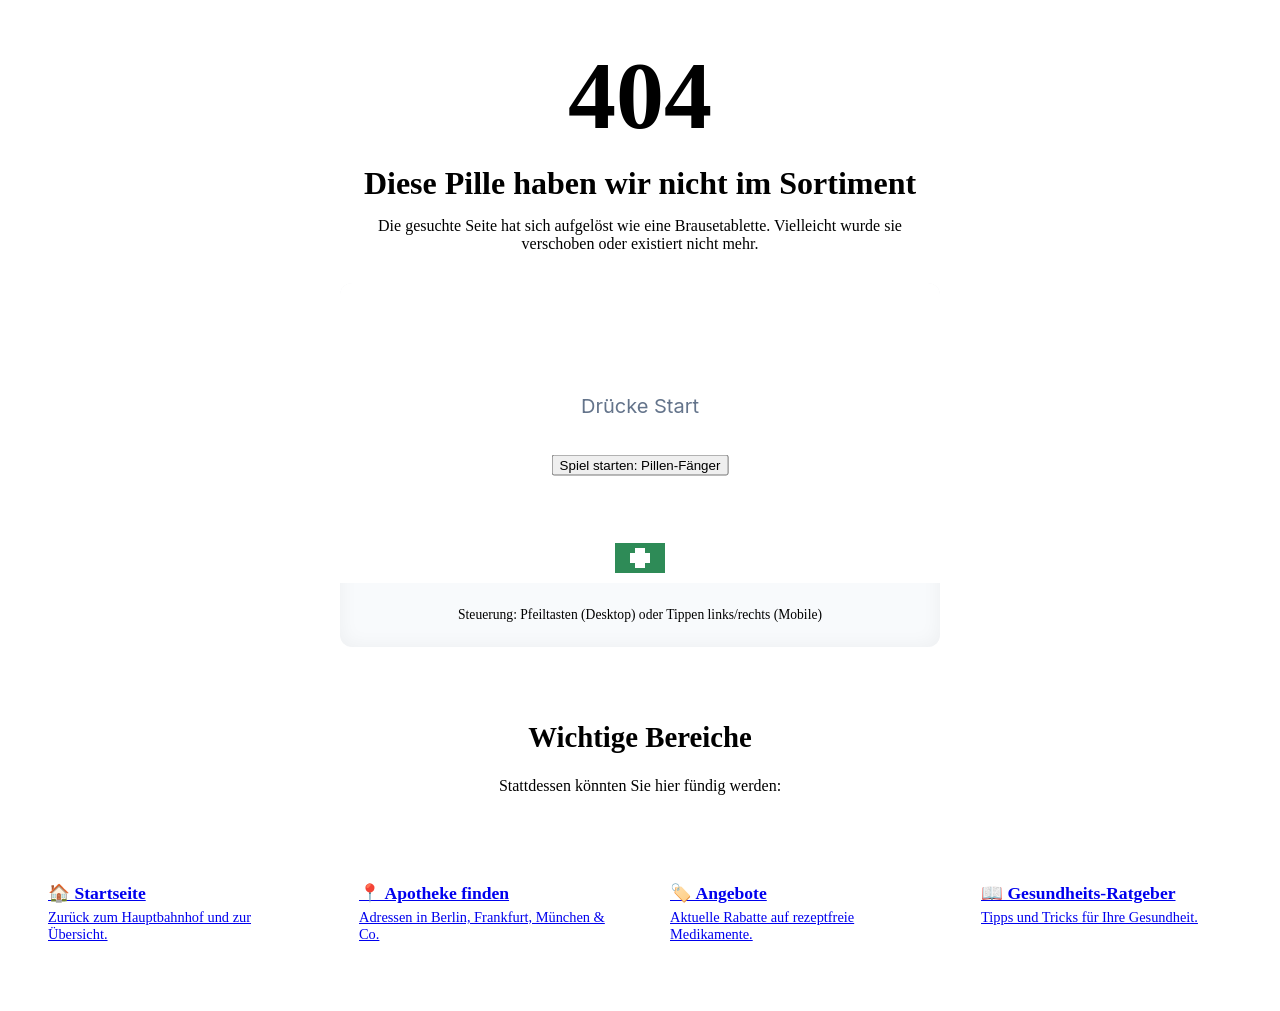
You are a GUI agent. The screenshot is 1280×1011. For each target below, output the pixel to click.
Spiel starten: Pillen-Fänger (640, 465)
